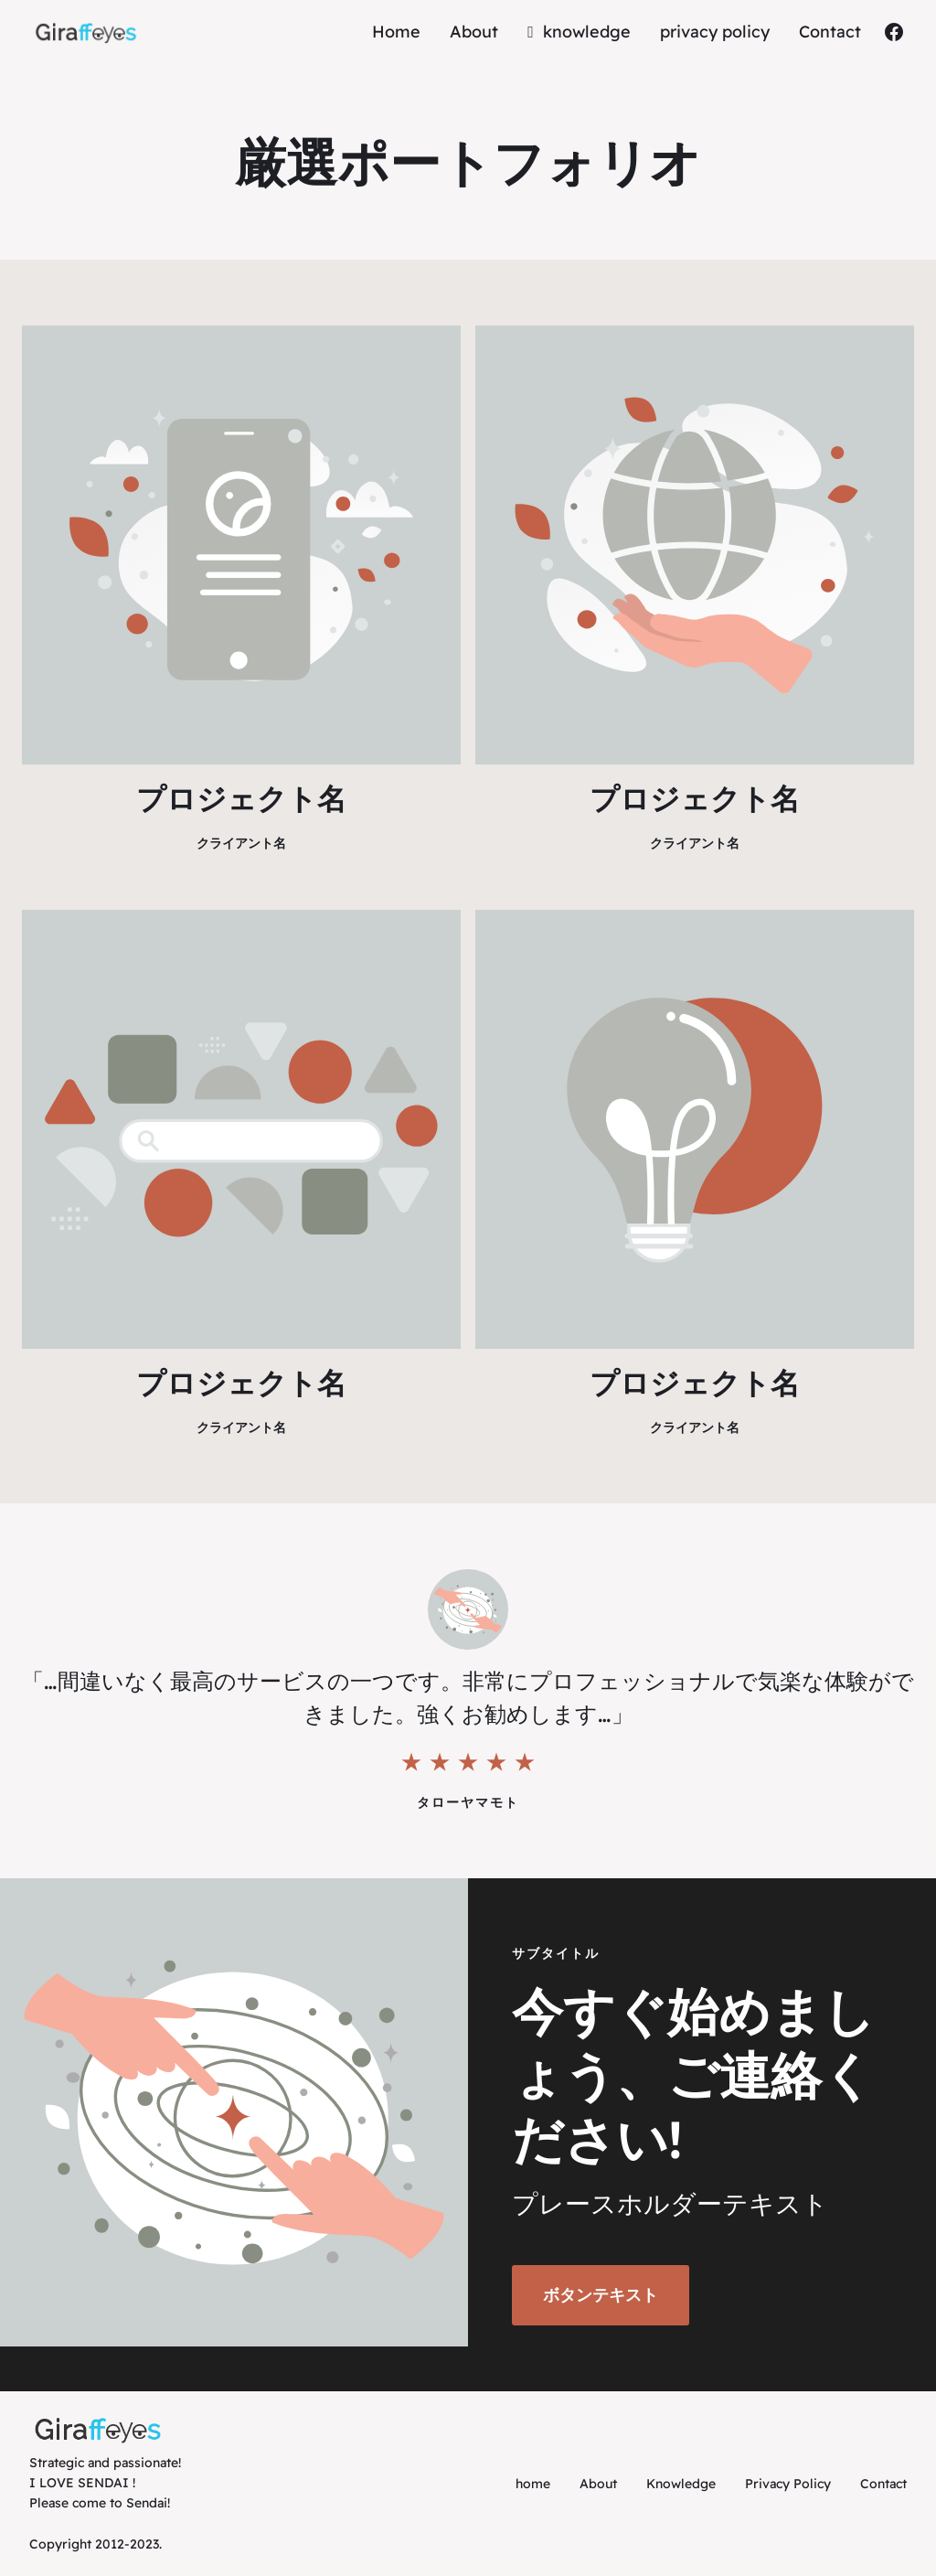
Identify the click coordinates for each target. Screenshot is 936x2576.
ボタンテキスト (600, 2294)
